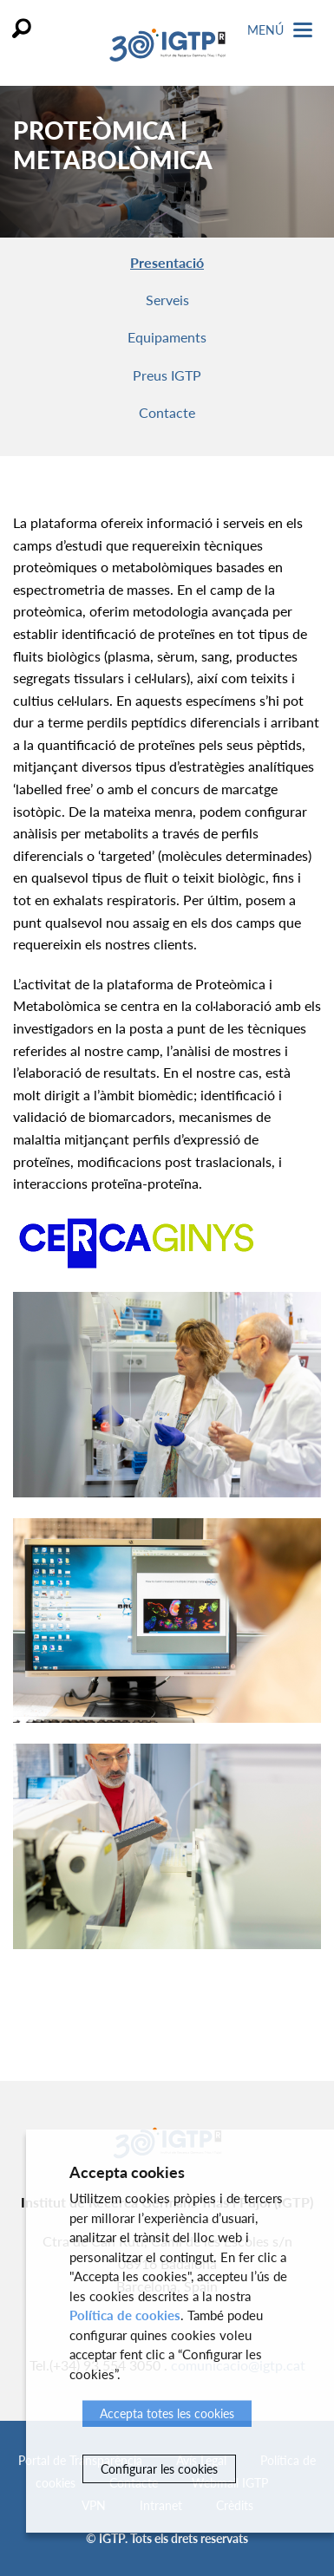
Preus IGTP (167, 375)
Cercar (21, 28)
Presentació (167, 262)
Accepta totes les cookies (167, 2413)
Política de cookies (124, 2315)
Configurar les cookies (159, 2469)
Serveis (167, 299)
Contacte (167, 412)
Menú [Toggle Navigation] (279, 30)
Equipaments (167, 337)
